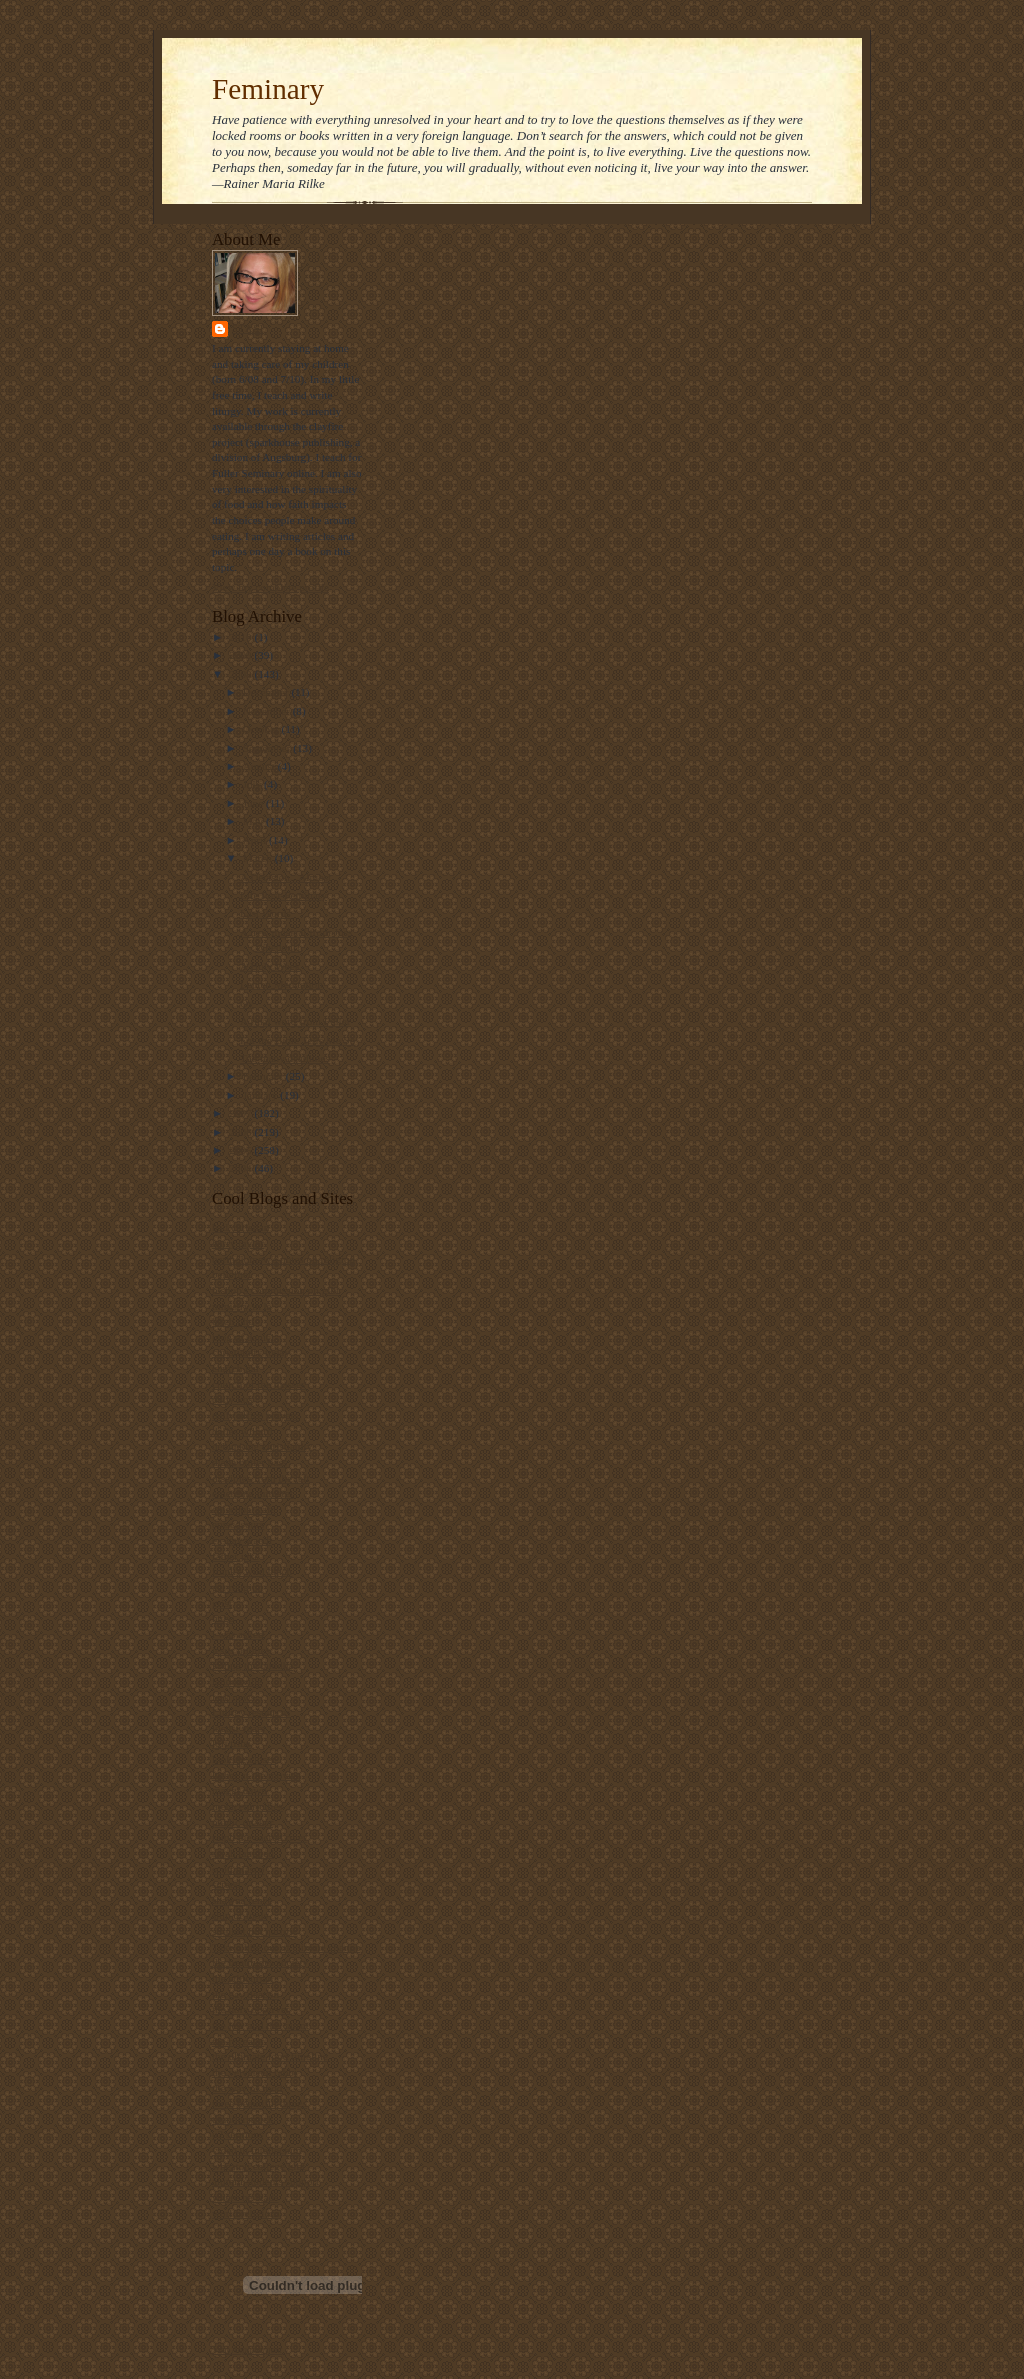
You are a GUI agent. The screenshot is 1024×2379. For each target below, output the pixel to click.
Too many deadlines (285, 1058)
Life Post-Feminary (283, 895)
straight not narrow (254, 1931)
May (254, 821)
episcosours (238, 1524)
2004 (241, 1168)
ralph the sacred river (259, 1837)
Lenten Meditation (281, 984)
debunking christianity (262, 1446)
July (253, 784)
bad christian (240, 1227)
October (262, 729)
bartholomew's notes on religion (283, 1259)
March (259, 858)
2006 (241, 1132)
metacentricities (247, 1806)
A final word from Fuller (295, 1021)
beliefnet (231, 1274)
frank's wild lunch (252, 1571)
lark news (233, 1697)
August (260, 766)
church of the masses (258, 1384)
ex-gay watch (242, 1540)
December (267, 692)
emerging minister (252, 1493)
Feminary (268, 89)
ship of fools (240, 1915)
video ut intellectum (256, 2150)
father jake (235, 1556)
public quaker (242, 1822)
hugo (223, 1618)
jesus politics (241, 1650)
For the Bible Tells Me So (297, 1040)
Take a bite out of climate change (286, 1947)
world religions (246, 2213)
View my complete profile (270, 587)
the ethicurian (242, 1978)
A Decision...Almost (285, 877)
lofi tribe (231, 1743)
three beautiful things (259, 2103)
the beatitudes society (260, 1962)
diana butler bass (249, 1462)
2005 (241, 1150)
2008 (241, 674)
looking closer (244, 1759)
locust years (238, 1728)
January (262, 1095)
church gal (235, 1368)
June (254, 803)
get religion (237, 1587)
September (268, 748)
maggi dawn (239, 1790)
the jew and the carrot (260, 2025)
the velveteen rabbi (254, 2072)
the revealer (238, 2041)
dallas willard (242, 1431)
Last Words (265, 913)
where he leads (245, 2197)
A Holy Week (270, 966)
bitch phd (233, 1321)
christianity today (251, 1352)
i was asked (238, 1634)
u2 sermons (237, 2134)
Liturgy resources (251, 1712)
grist (222, 1603)
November (268, 711)
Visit (247, 2350)
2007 (241, 1113)
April (256, 840)
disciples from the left (261, 1478)
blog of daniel (243, 1337)
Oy (247, 1003)
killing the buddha (252, 1665)
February (264, 1076)
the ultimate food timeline (270, 2056)
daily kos (232, 1399)
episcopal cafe (244, 1509)
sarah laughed (243, 1853)
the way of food (247, 2088)
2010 (241, 637)
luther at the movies (256, 1775)
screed (226, 1884)
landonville (237, 1681)
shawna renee (242, 1900)
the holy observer (251, 2009)
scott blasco (238, 1869)
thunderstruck (242, 2119)
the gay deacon (245, 1994)
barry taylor (238, 1243)
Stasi (248, 328)
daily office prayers (255, 1415)
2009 (241, 655)
